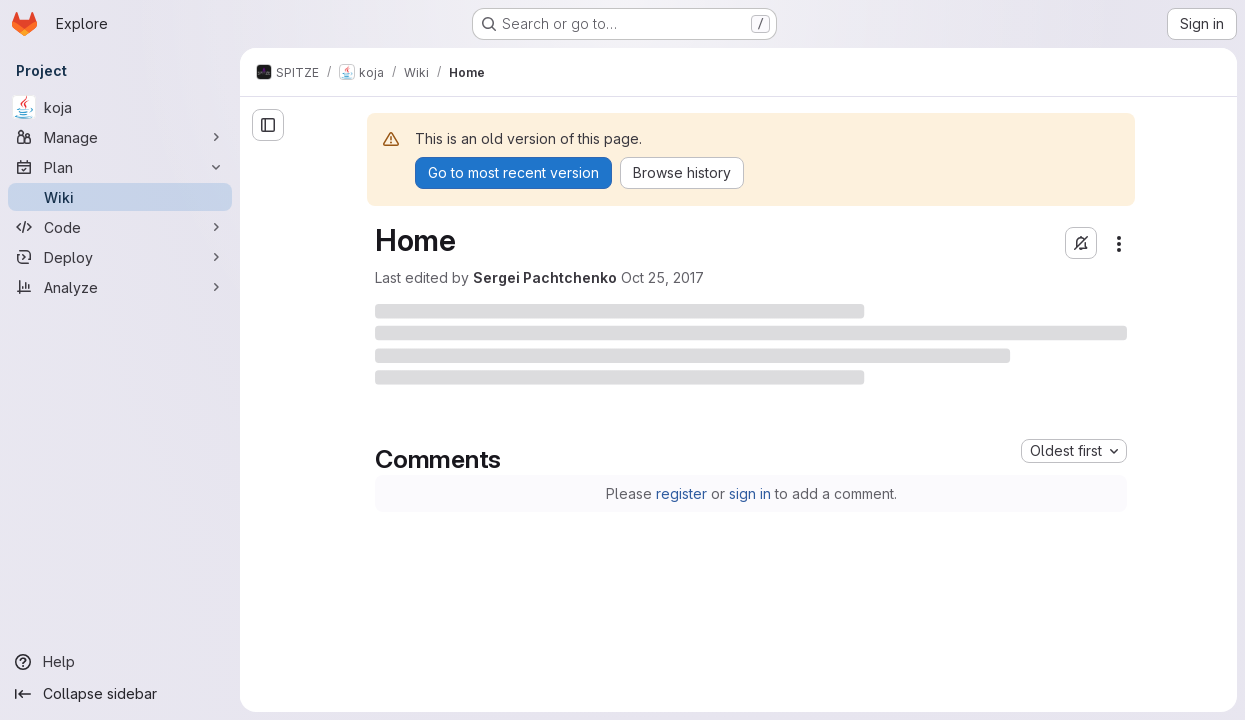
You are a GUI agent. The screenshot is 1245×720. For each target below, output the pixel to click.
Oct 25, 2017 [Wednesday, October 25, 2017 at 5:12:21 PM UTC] (662, 277)
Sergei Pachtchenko (545, 277)
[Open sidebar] (268, 125)
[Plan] (120, 167)
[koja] (120, 107)
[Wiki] (120, 197)
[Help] (120, 662)
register (681, 493)
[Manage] (120, 137)
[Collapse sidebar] (120, 694)
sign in (750, 493)
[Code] (120, 227)
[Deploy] (120, 257)
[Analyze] (120, 287)
